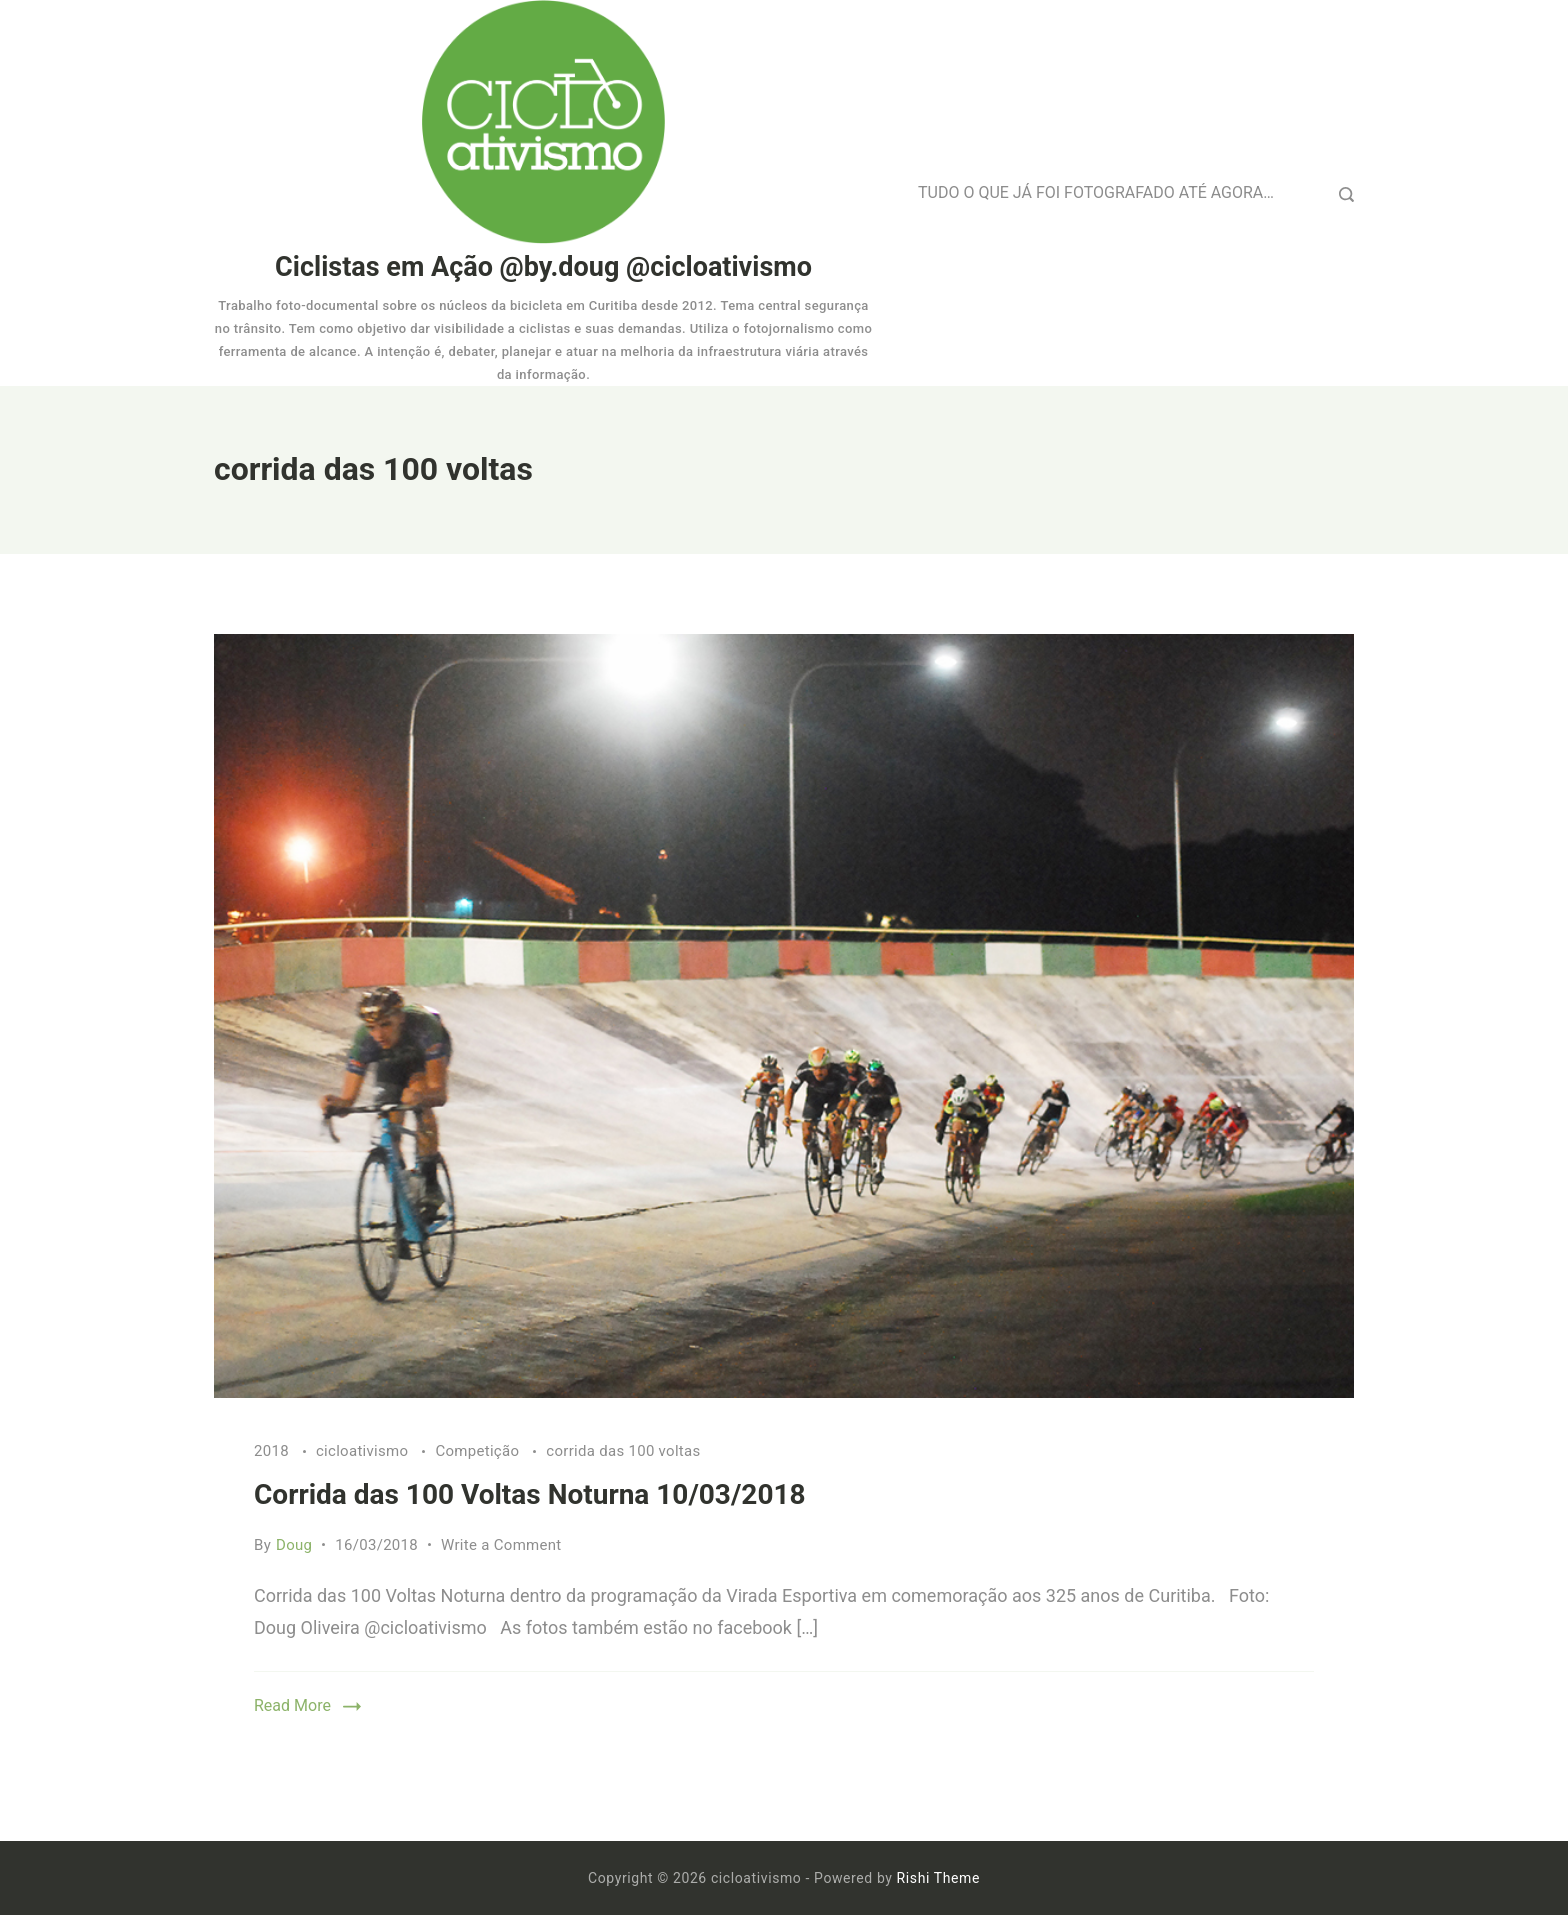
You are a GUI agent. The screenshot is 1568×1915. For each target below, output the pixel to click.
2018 (273, 1451)
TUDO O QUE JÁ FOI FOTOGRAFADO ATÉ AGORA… (1096, 192)
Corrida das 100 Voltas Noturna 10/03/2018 (530, 1494)
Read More (292, 1705)
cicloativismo (364, 1451)
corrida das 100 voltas (623, 1451)
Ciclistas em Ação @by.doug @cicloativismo (543, 267)
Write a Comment (501, 1545)
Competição (479, 1451)
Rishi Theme (938, 1878)
